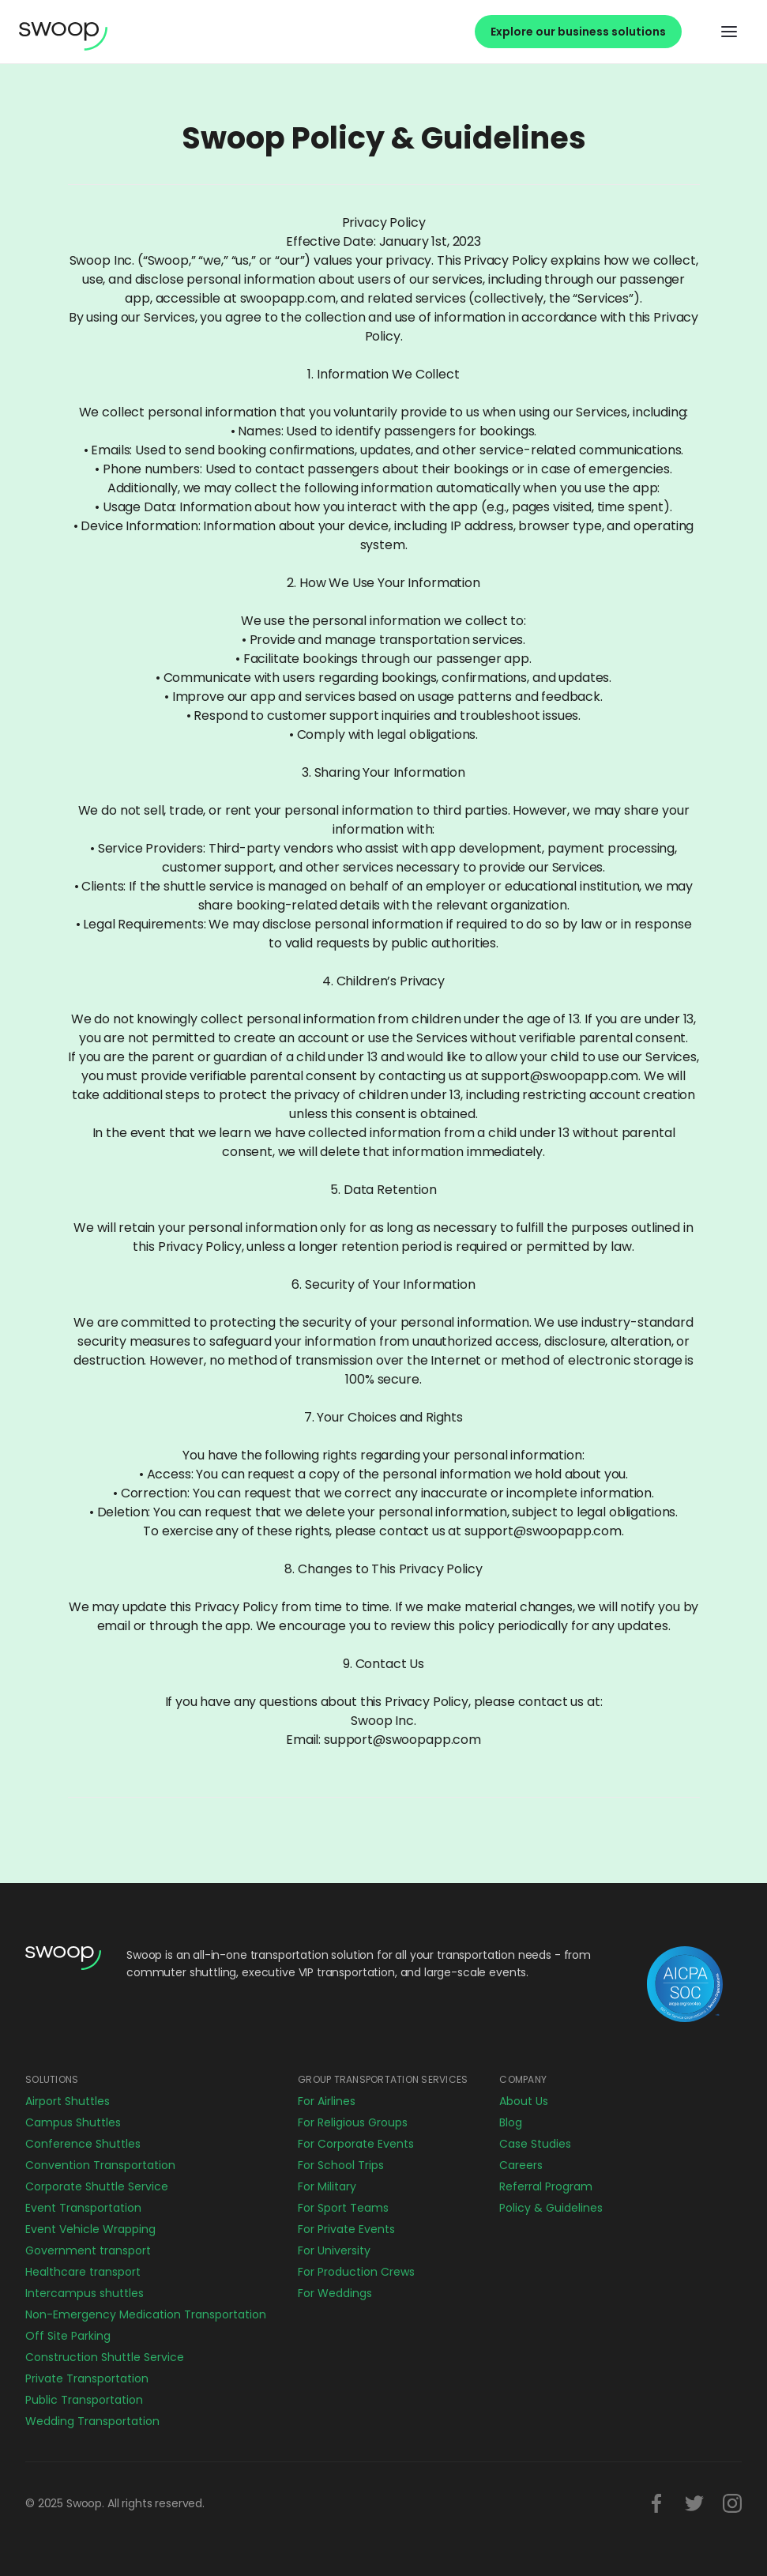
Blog (510, 2122)
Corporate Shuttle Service (96, 2186)
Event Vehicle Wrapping (90, 2229)
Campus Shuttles (73, 2122)
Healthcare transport (83, 2272)
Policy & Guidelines (551, 2208)
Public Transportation (84, 2400)
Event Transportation (83, 2208)
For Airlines (326, 2101)
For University (334, 2250)
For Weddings (335, 2293)
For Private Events (346, 2229)
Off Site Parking (68, 2336)
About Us (523, 2101)
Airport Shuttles (67, 2101)
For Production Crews (356, 2272)
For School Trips (341, 2165)
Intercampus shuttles (84, 2293)
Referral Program (545, 2186)
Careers (521, 2165)
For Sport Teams (343, 2208)
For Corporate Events (356, 2144)
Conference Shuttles (83, 2144)
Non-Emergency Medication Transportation (145, 2314)
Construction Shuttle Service (104, 2357)
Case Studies (535, 2144)
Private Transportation (87, 2378)
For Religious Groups (353, 2122)
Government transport (88, 2250)
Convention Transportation (100, 2165)
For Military (327, 2186)
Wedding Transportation (92, 2421)
